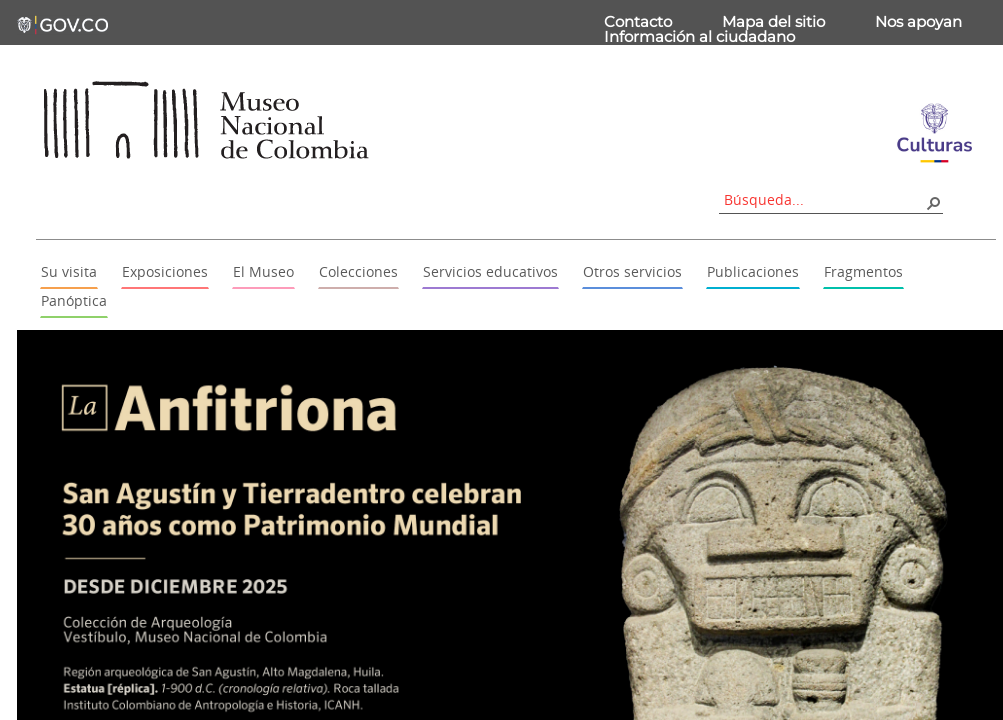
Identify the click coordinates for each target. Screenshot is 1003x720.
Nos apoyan (918, 21)
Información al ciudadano (699, 36)
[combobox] (824, 199)
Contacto (638, 21)
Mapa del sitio (773, 21)
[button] (933, 202)
